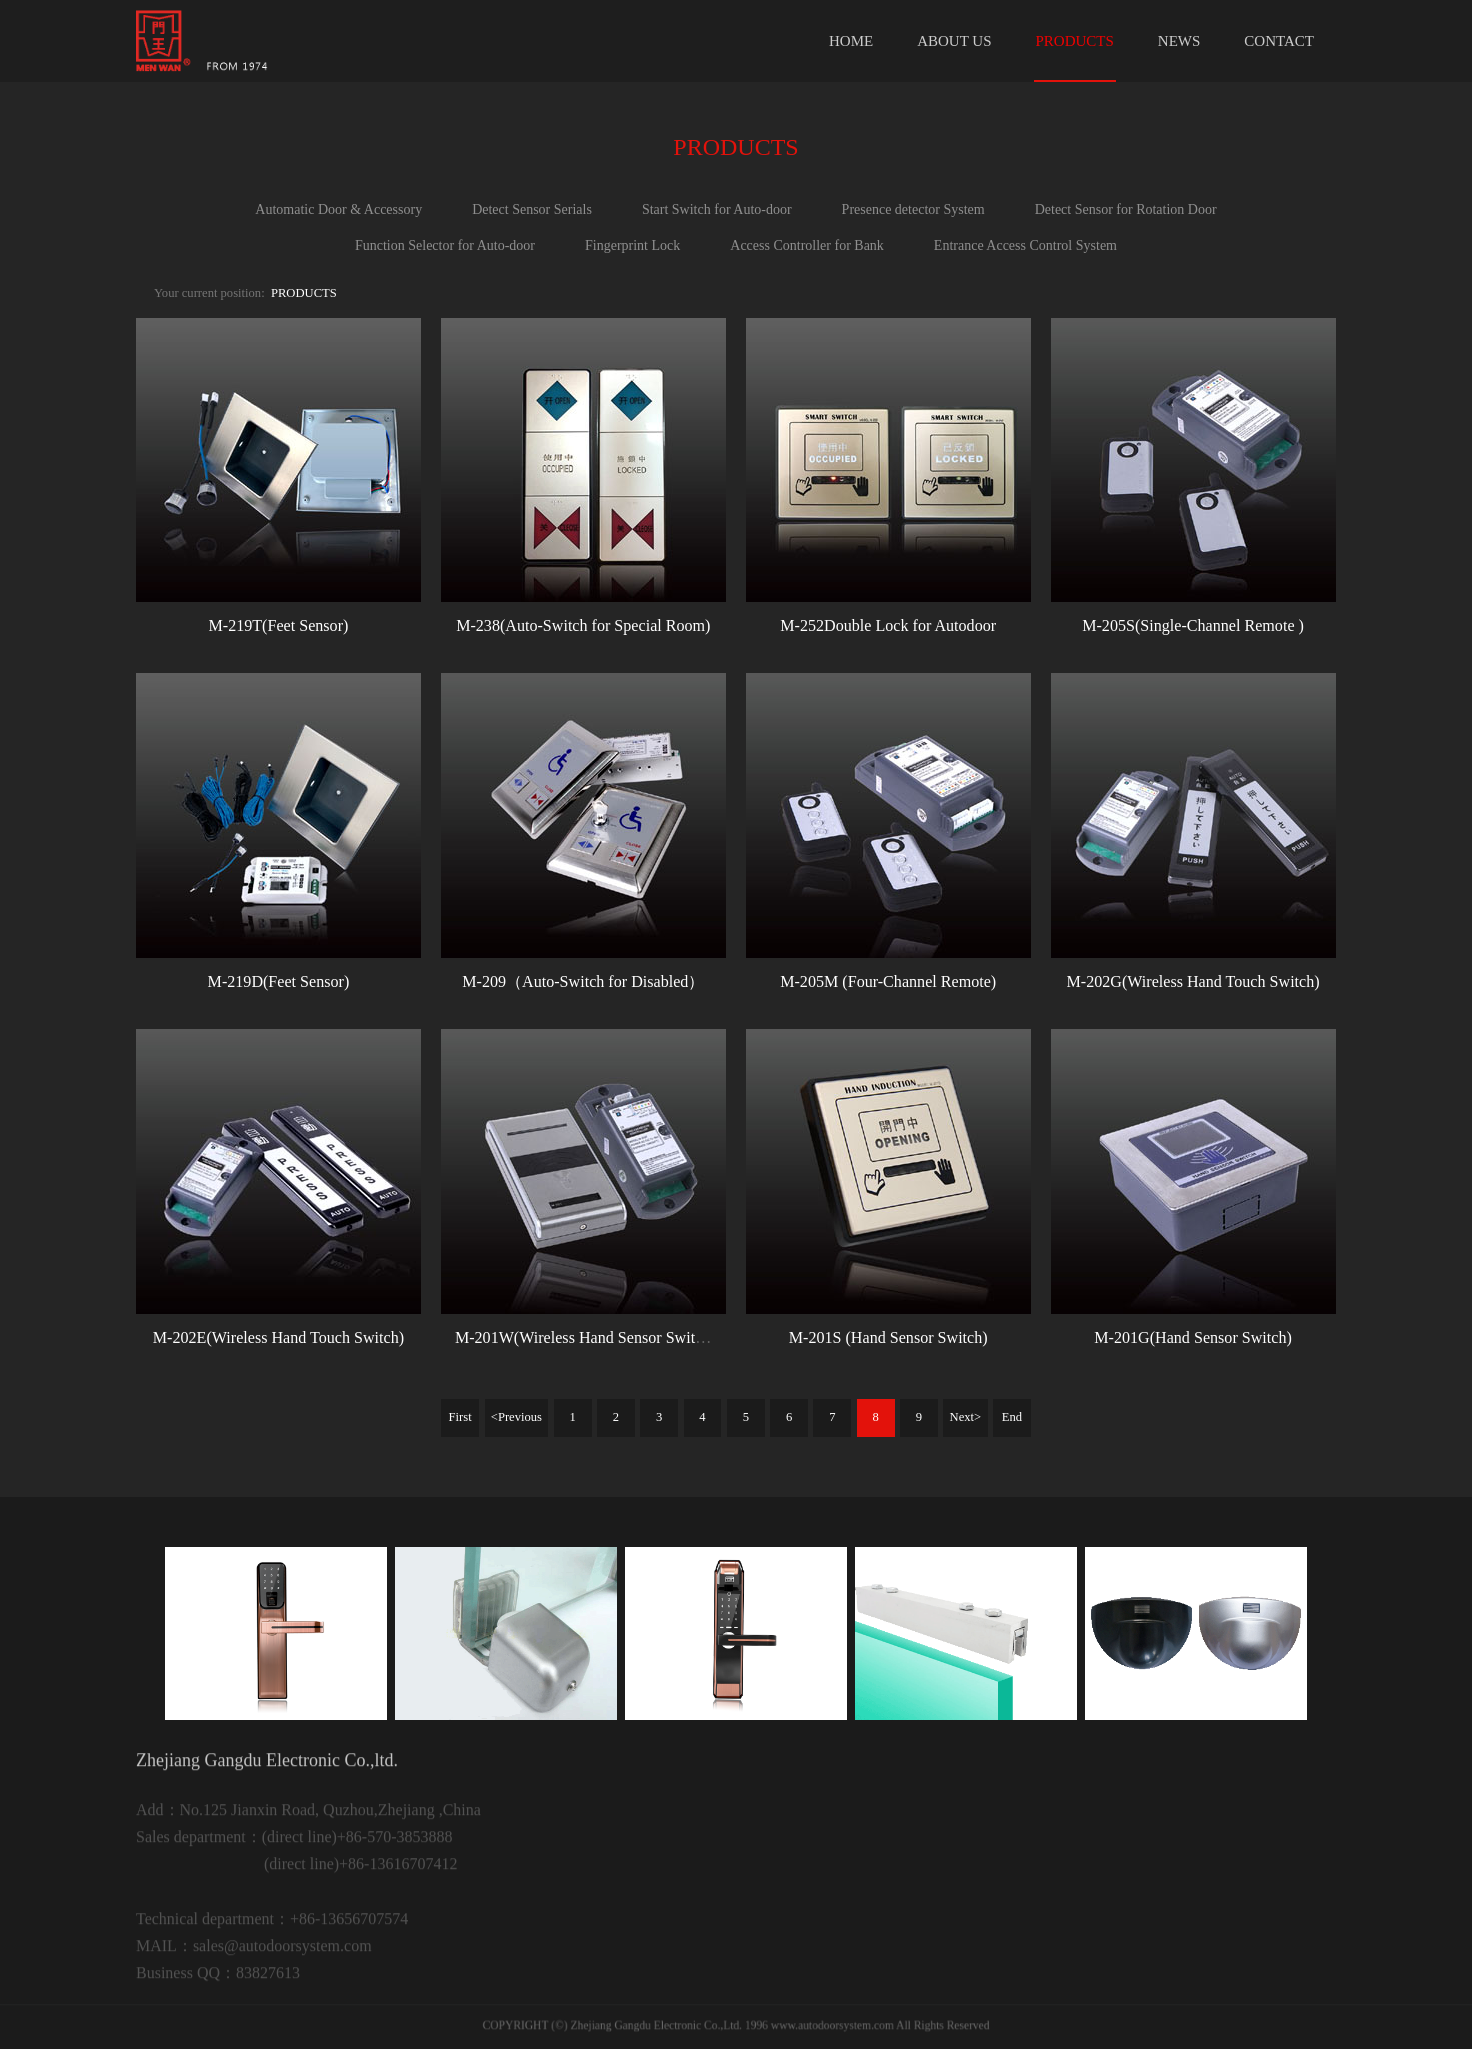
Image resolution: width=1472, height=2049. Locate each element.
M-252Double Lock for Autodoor (888, 625)
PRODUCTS (1075, 41)
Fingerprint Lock (632, 245)
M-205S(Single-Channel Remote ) (1193, 625)
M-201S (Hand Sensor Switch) (888, 1337)
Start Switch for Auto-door (717, 209)
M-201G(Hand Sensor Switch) (1193, 1337)
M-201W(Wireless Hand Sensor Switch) (585, 1337)
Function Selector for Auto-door (445, 245)
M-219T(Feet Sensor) (278, 625)
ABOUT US (954, 41)
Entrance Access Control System (1025, 245)
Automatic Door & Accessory (338, 209)
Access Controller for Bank (807, 245)
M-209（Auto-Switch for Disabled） (583, 981)
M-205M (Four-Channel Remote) (888, 981)
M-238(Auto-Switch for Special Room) (583, 625)
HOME (851, 41)
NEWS (1179, 41)
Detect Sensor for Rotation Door (1126, 209)
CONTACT (1279, 41)
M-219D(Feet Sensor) (279, 981)
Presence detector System (913, 209)
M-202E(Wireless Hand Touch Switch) (278, 1337)
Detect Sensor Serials (532, 209)
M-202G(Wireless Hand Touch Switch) (1192, 981)
